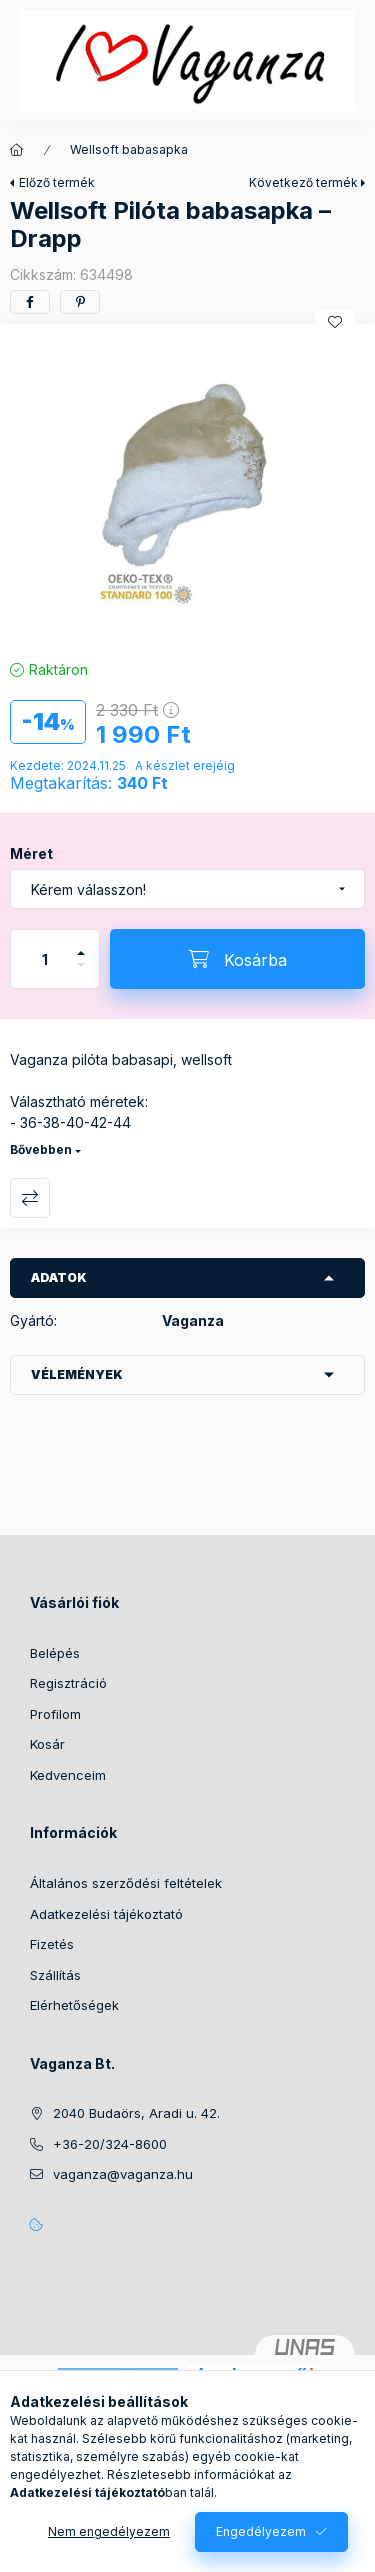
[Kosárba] (237, 959)
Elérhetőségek (74, 2005)
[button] (187, 486)
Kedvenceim (68, 1775)
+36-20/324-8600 (110, 2144)
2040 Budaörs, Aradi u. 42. (136, 2113)
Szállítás (55, 1975)
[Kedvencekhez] (335, 322)
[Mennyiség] (45, 959)
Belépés (55, 1653)
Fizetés (52, 1944)
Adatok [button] (59, 1277)
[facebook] (30, 302)
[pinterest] (80, 302)
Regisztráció (68, 1683)
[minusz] (81, 973)
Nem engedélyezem (109, 2531)
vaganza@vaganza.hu (123, 2174)
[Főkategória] (17, 150)
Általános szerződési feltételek (126, 1883)
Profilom (55, 1714)
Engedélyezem (261, 2531)
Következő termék (303, 182)
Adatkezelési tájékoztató (106, 1914)
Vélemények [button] (77, 1374)
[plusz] (81, 944)
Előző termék (57, 182)
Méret (31, 853)
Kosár (47, 1744)
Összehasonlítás (30, 1198)
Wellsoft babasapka (129, 149)
